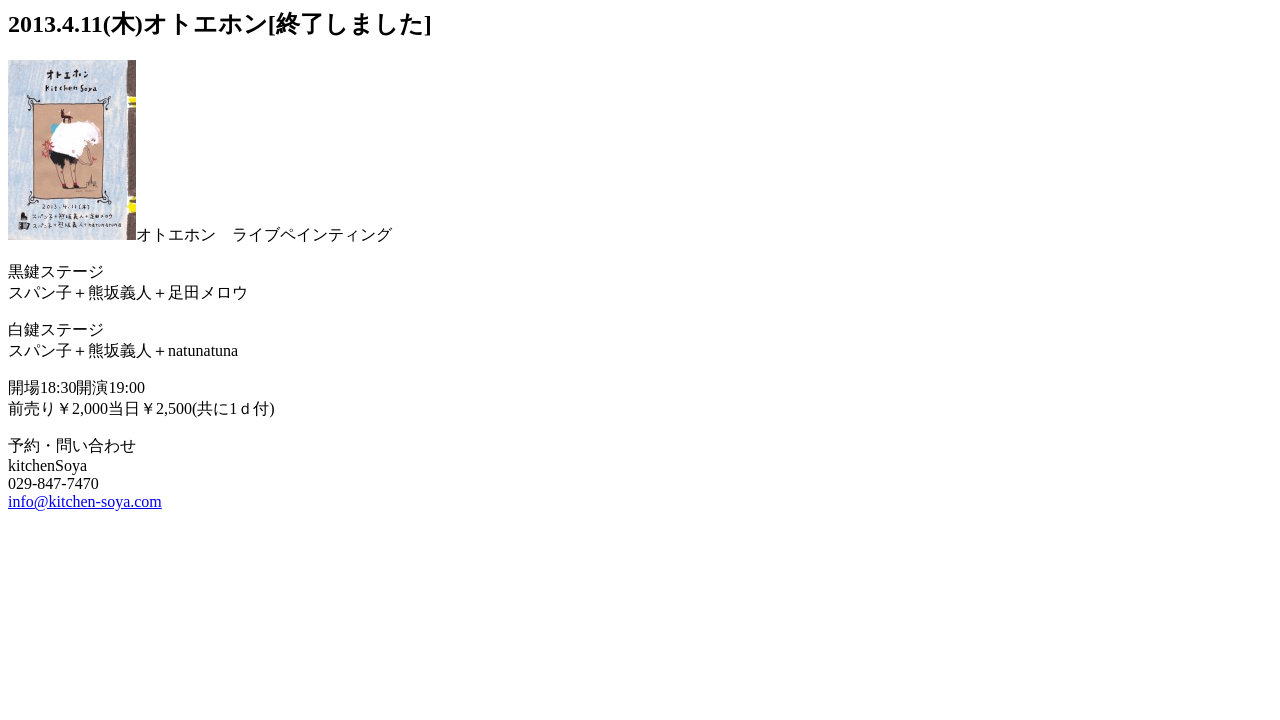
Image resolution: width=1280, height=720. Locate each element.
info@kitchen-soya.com (85, 501)
